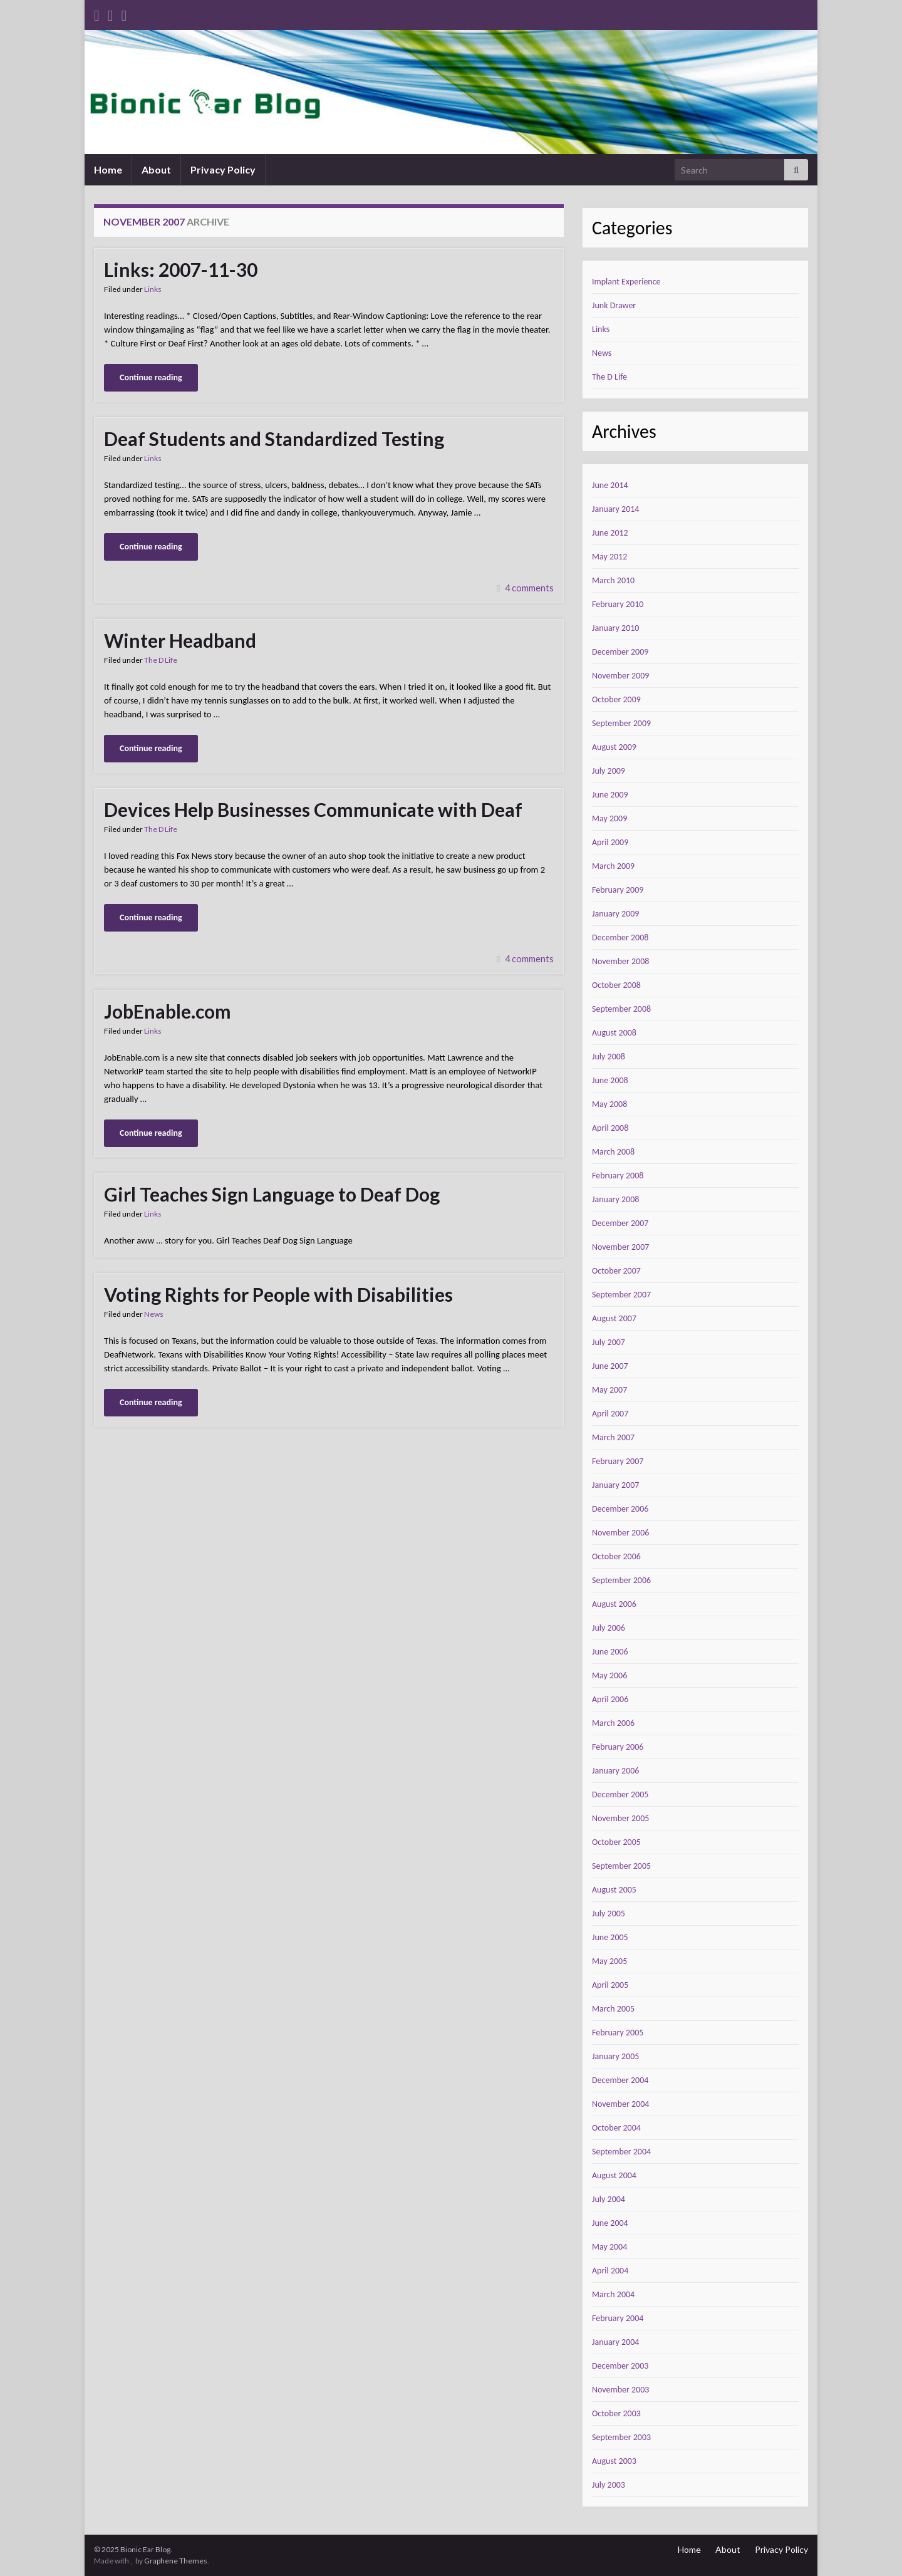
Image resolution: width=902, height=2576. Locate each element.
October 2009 (616, 699)
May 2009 (609, 818)
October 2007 (616, 1270)
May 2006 (609, 1675)
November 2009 (620, 675)
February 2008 (617, 1175)
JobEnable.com (167, 1011)
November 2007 (620, 1247)
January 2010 (615, 628)
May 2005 (609, 1961)
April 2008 (610, 1128)
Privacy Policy (223, 169)
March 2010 (613, 580)
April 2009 (610, 842)
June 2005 (610, 1937)
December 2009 (620, 652)
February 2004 (617, 2318)
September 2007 (621, 1294)
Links (153, 289)
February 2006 (617, 1747)
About (156, 169)
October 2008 (616, 985)
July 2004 (608, 2199)
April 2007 (610, 1413)
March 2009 (613, 866)
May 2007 (609, 1389)
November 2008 (620, 961)
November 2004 (620, 2104)
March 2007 (613, 1437)
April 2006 (610, 1699)
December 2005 (620, 1794)
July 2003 (608, 2485)
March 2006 (613, 1723)
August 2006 (614, 1604)
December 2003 (620, 2365)
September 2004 (621, 2151)
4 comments (529, 588)
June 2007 (610, 1366)
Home (108, 169)
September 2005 (621, 1866)
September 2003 (621, 2437)
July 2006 (608, 1628)
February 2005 (617, 2032)
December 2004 (620, 2080)
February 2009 (617, 890)
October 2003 (616, 2413)
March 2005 (613, 2008)
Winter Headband (180, 640)
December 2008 (620, 937)
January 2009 (615, 913)
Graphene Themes (175, 2560)
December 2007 (620, 1223)
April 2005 (610, 1985)
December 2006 (620, 1509)
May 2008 (609, 1104)
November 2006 (620, 1532)
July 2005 (608, 1913)
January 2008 (615, 1199)
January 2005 (615, 2056)
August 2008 (614, 1032)
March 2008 (613, 1151)
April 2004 (610, 2270)
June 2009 (610, 794)
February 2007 (617, 1461)
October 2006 (616, 1556)
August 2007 (614, 1318)
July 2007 (608, 1342)
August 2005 (614, 1889)
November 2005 (620, 1818)
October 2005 (616, 1842)
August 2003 (614, 2461)
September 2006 (621, 1580)
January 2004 (615, 2342)
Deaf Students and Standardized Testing (274, 438)
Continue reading (151, 377)
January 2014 (615, 509)
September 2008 (621, 1009)
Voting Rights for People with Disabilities (278, 1294)
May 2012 (609, 556)
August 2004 (614, 2175)
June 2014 (610, 485)
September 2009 (621, 723)
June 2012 (610, 532)
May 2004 (609, 2246)
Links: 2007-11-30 (180, 269)
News (153, 1314)
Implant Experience (626, 281)
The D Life (160, 660)
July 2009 (608, 771)
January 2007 (615, 1485)
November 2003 (620, 2389)
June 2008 (610, 1080)
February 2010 (617, 604)
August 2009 (614, 747)
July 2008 (608, 1056)
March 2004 (613, 2294)
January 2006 (615, 1770)
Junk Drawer (614, 305)
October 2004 (616, 2127)
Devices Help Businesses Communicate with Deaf (313, 809)
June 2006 (610, 1651)
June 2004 (610, 2223)
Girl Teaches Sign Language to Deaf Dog (272, 1194)
